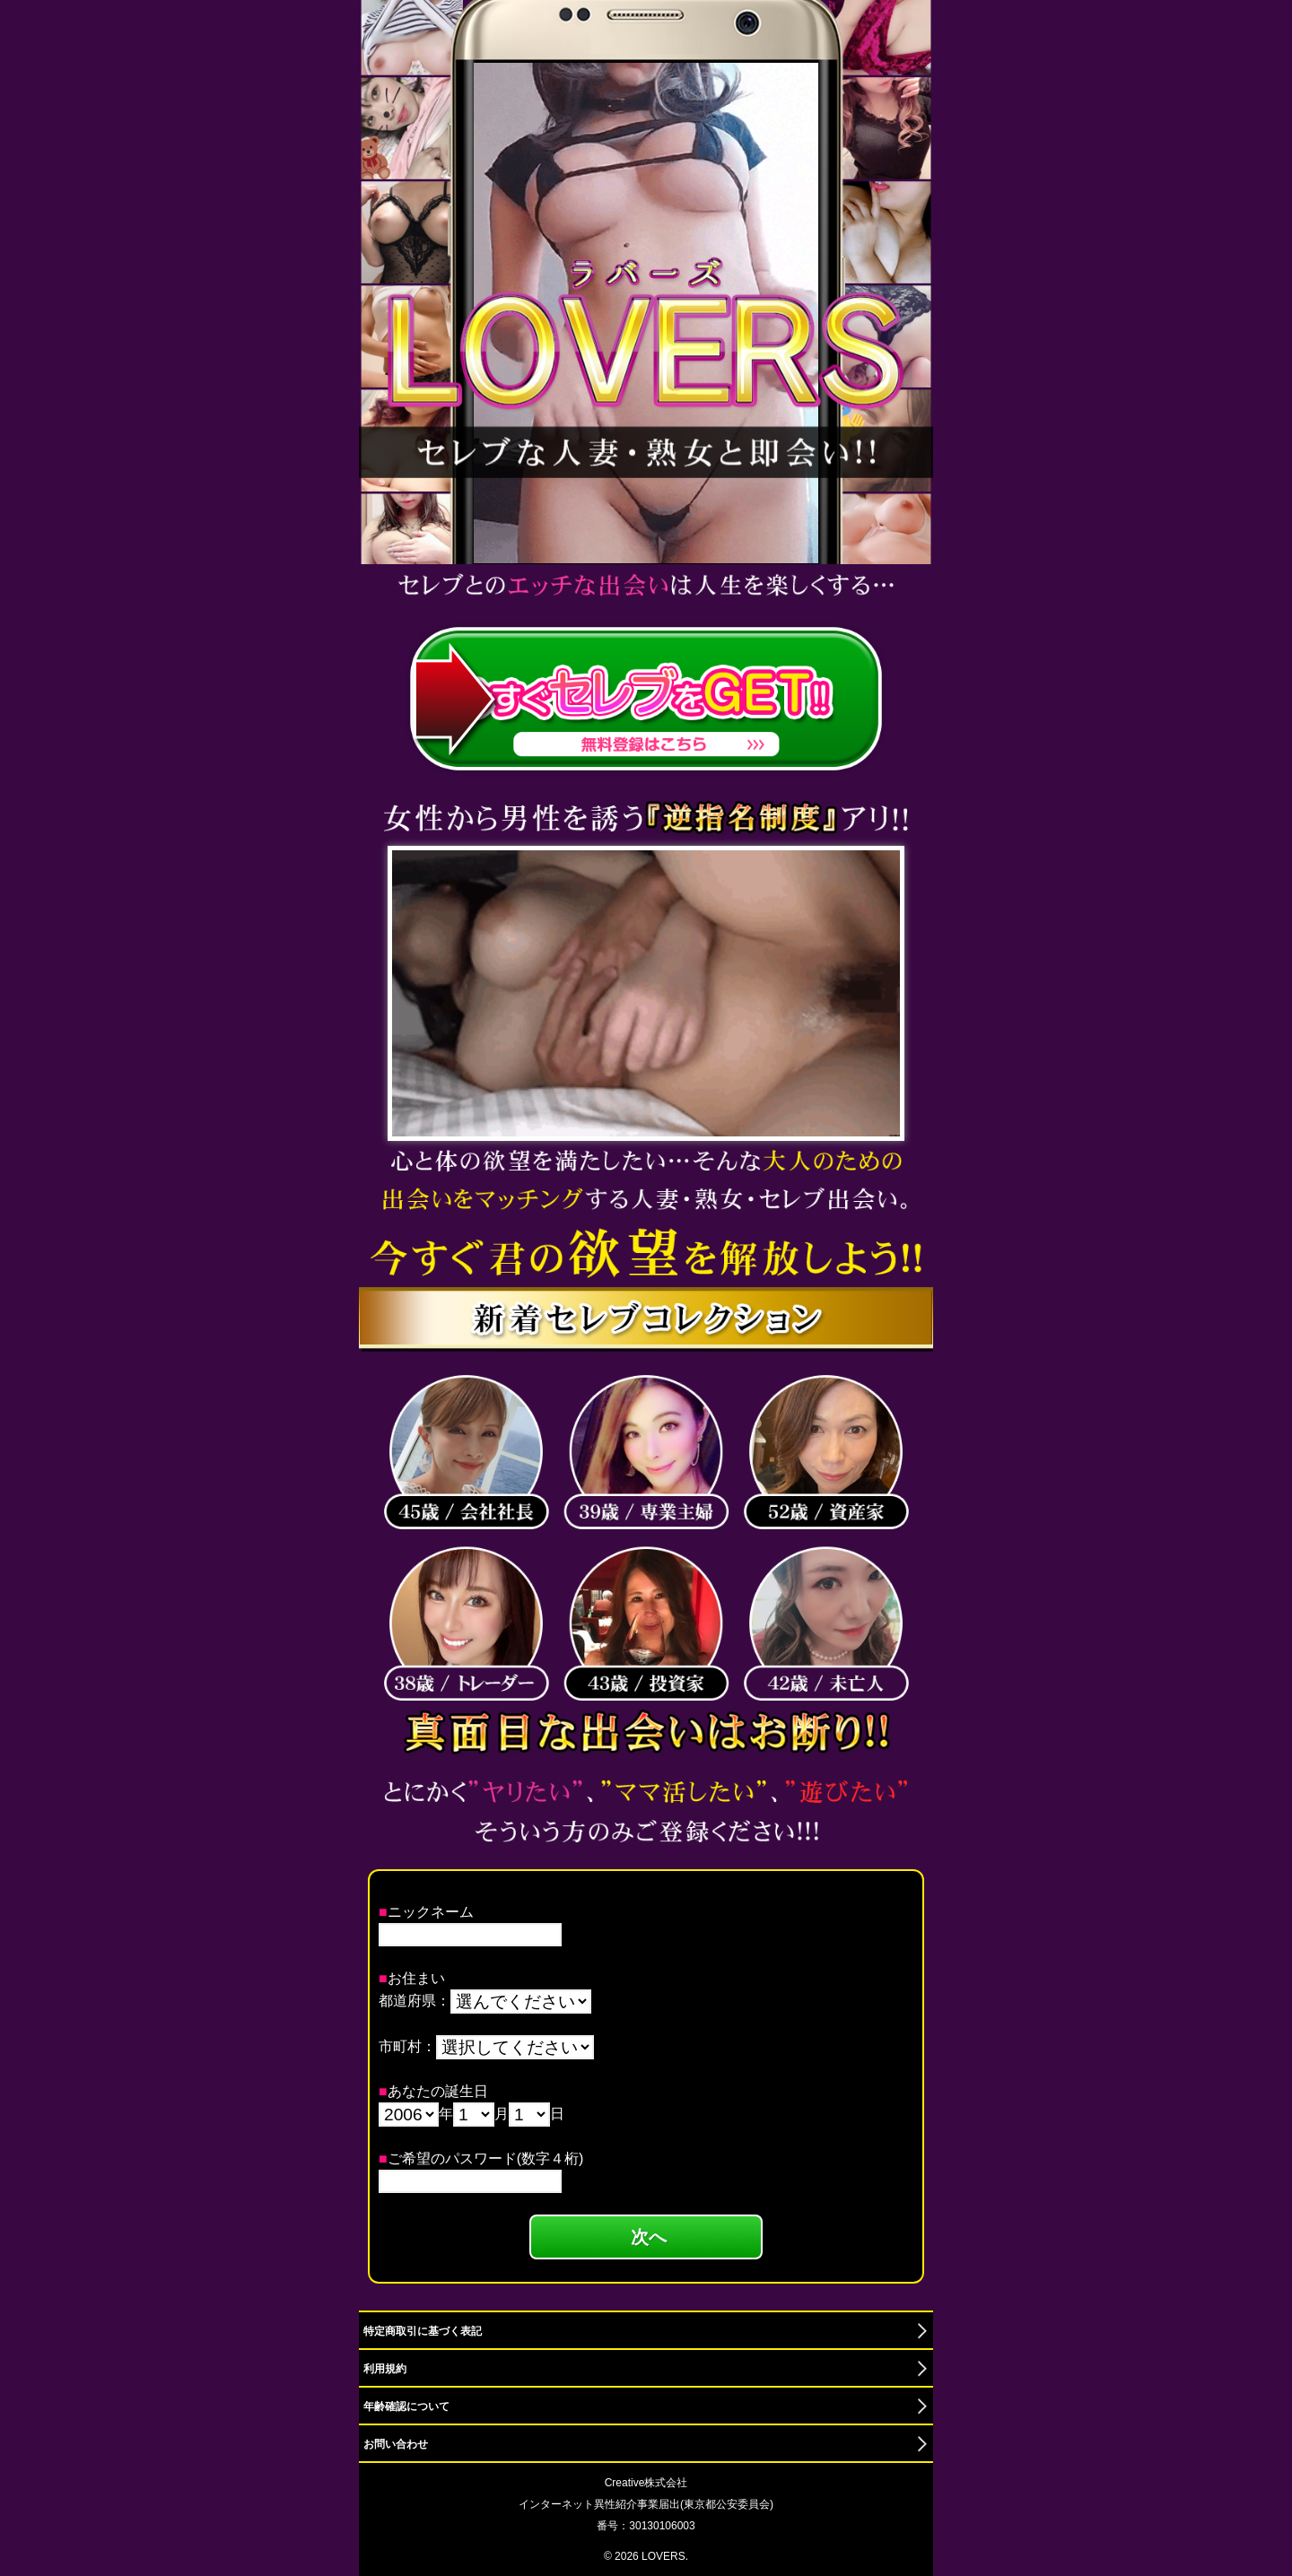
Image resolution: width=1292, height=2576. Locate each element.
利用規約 (384, 2369)
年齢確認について (406, 2406)
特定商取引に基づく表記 (422, 2331)
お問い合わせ (395, 2444)
